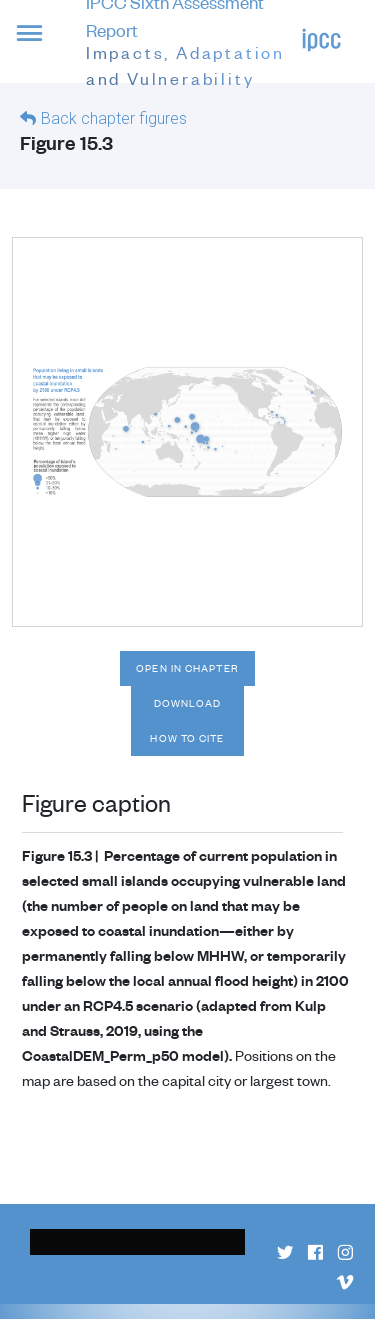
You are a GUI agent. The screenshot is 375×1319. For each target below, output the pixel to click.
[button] (43, 44)
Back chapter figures (114, 118)
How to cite (187, 738)
